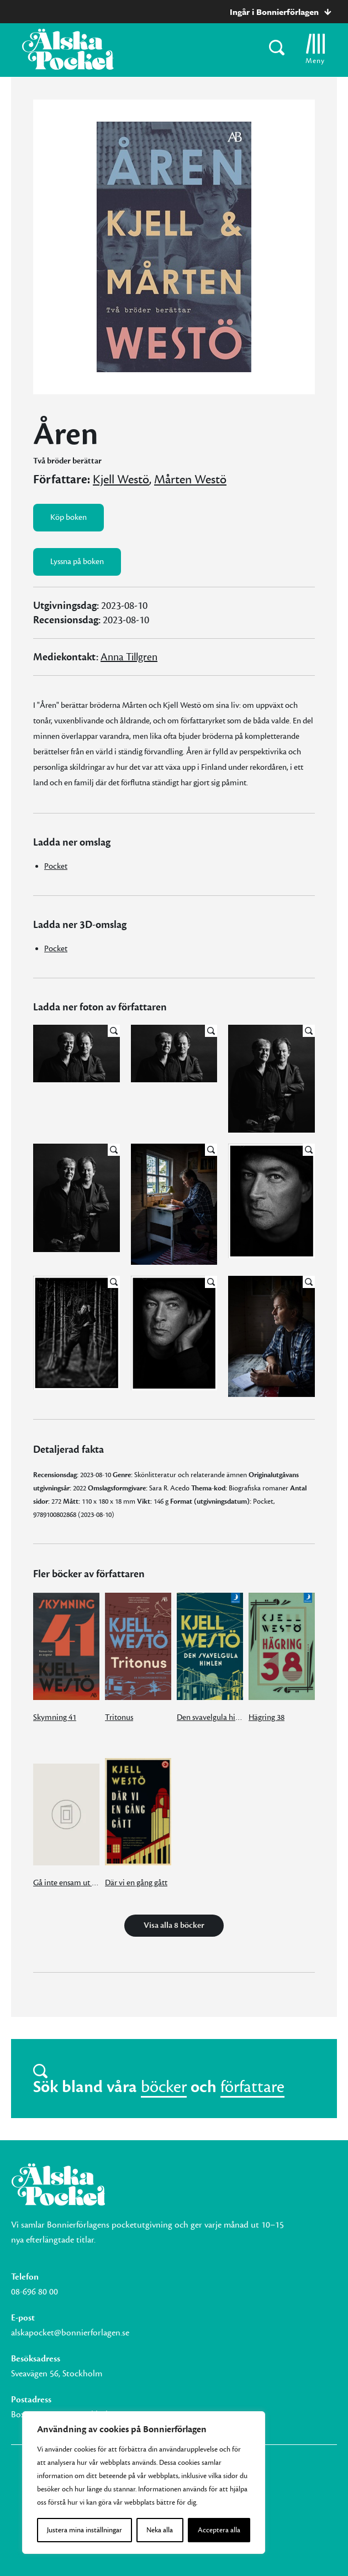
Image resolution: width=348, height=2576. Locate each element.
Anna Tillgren (129, 657)
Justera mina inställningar (84, 2530)
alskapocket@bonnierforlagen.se (70, 2332)
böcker (164, 2087)
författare (252, 2087)
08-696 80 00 (34, 2291)
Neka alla (159, 2530)
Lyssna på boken (77, 561)
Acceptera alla (219, 2530)
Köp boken (68, 517)
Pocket (55, 866)
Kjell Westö (121, 479)
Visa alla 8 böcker (174, 1925)
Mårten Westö (190, 479)
